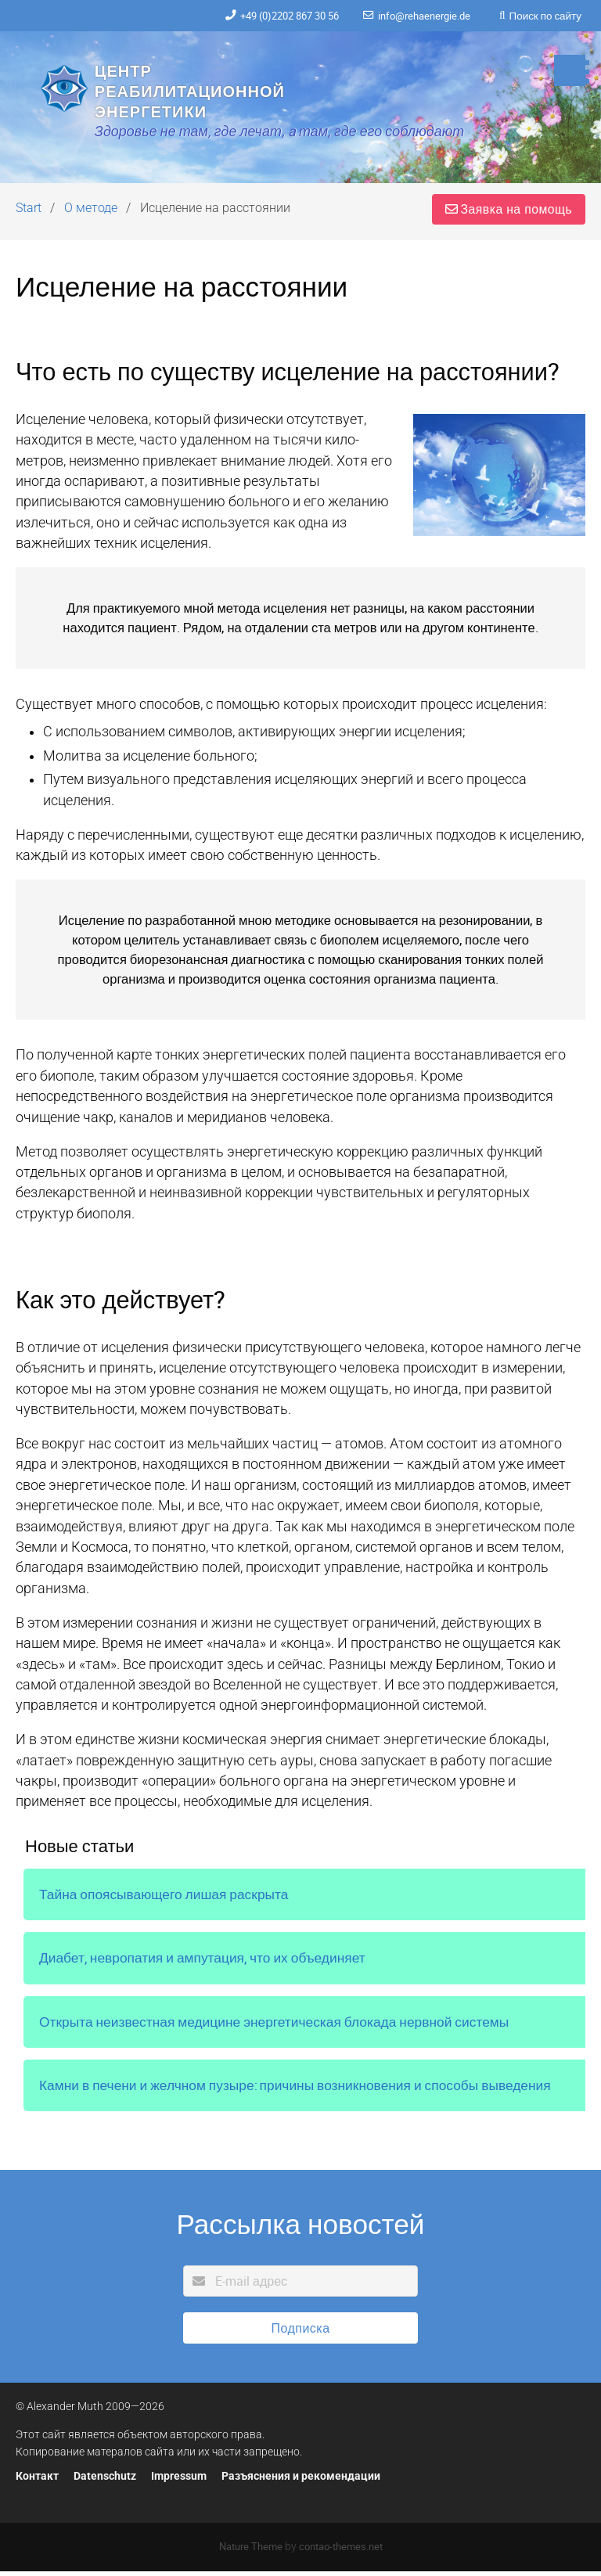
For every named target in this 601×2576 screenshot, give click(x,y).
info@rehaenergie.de (418, 16)
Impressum (179, 2481)
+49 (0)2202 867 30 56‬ (273, 16)
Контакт (37, 2481)
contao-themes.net (341, 2552)
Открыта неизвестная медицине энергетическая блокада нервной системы (277, 2026)
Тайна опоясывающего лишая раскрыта (165, 1899)
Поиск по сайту (544, 16)
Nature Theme (251, 2552)
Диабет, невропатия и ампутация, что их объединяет (205, 1963)
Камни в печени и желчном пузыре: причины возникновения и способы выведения (298, 2090)
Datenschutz (105, 2481)
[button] (569, 70)
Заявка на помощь (508, 214)
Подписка (300, 2333)
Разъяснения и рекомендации (300, 2481)
